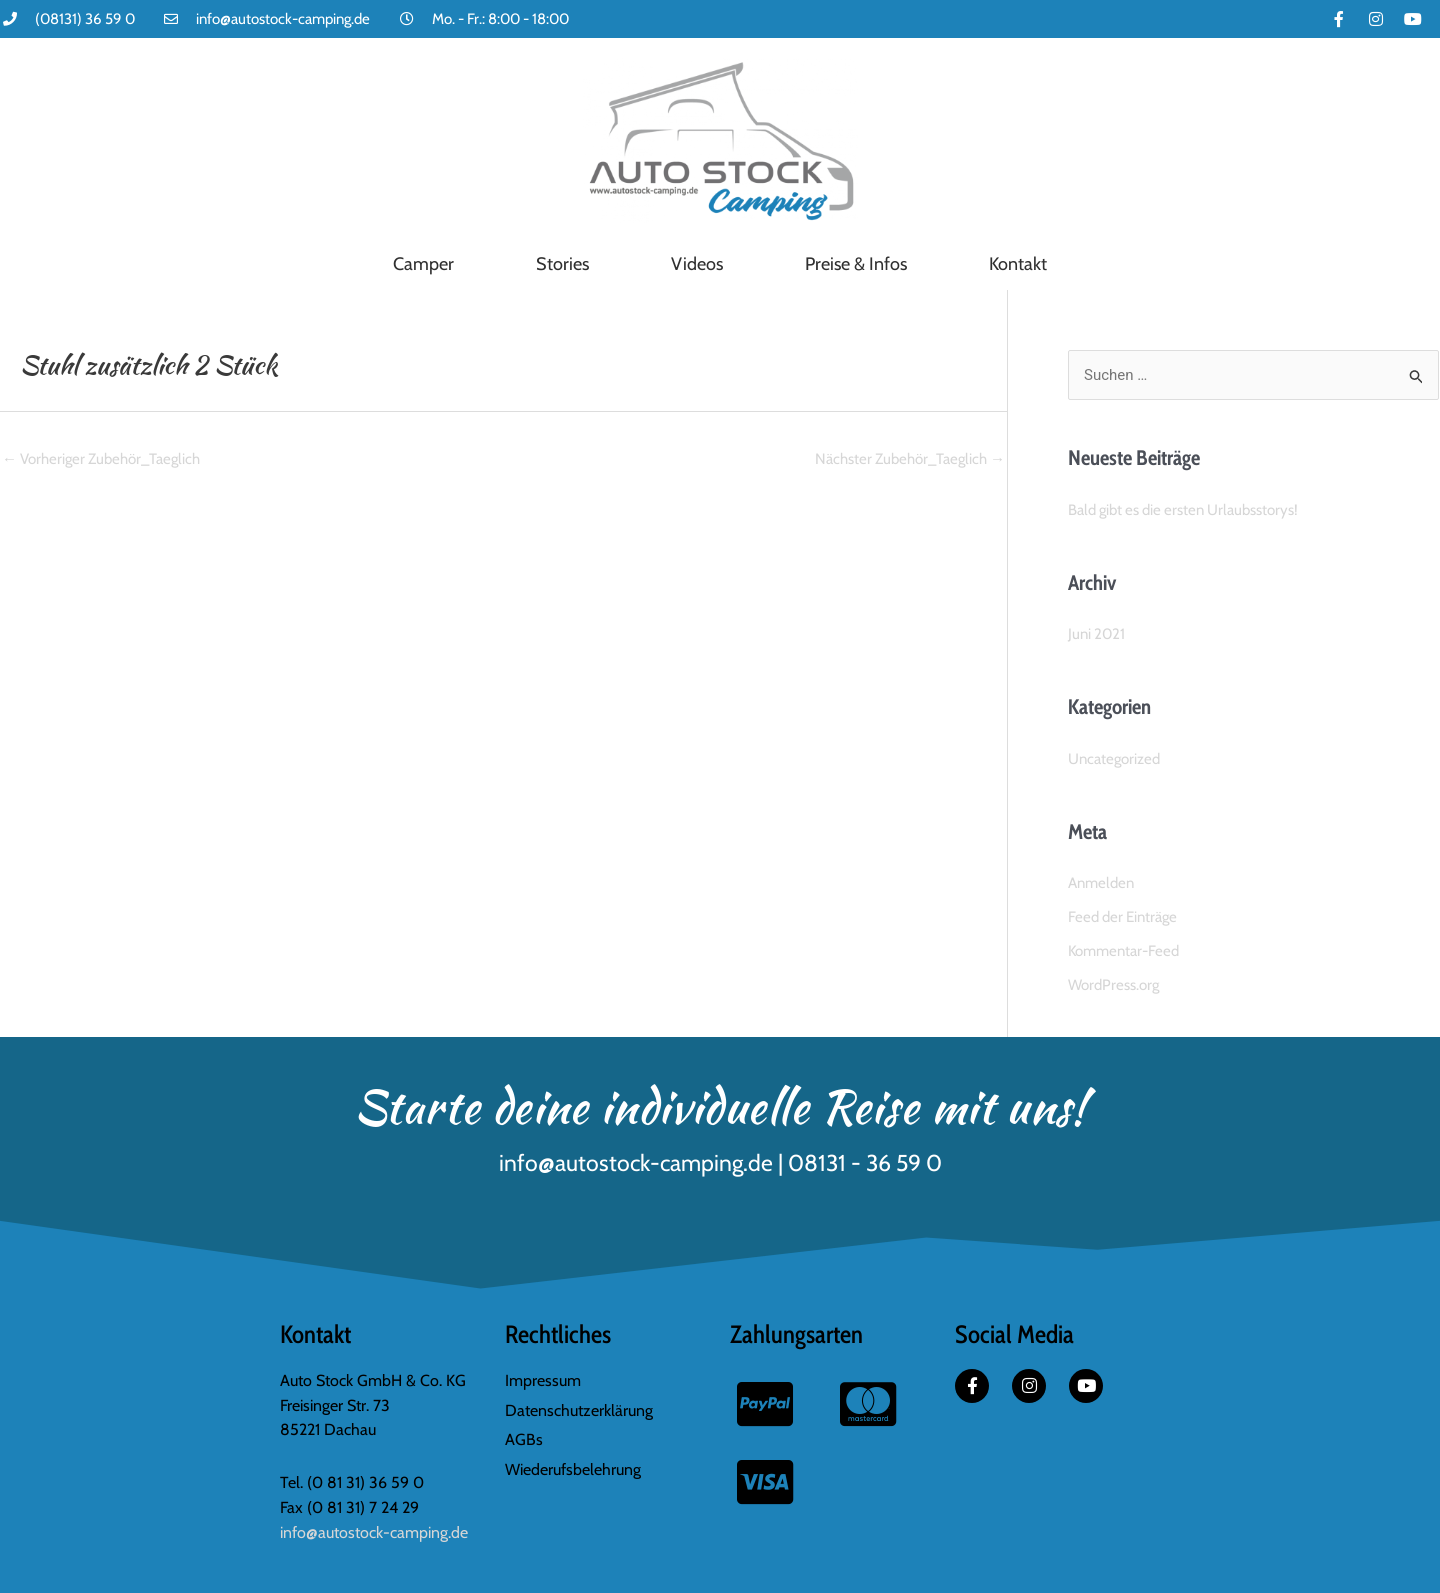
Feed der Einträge (1122, 917)
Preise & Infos (856, 264)
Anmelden (1101, 883)
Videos (697, 264)
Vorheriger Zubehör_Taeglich (101, 459)
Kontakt (1018, 264)
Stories (562, 264)
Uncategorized (1114, 759)
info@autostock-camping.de (374, 1532)
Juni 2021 (1096, 634)
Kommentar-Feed (1123, 951)
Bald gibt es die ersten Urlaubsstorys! (1183, 510)
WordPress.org (1113, 985)
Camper (423, 264)
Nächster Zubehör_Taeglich (910, 459)
